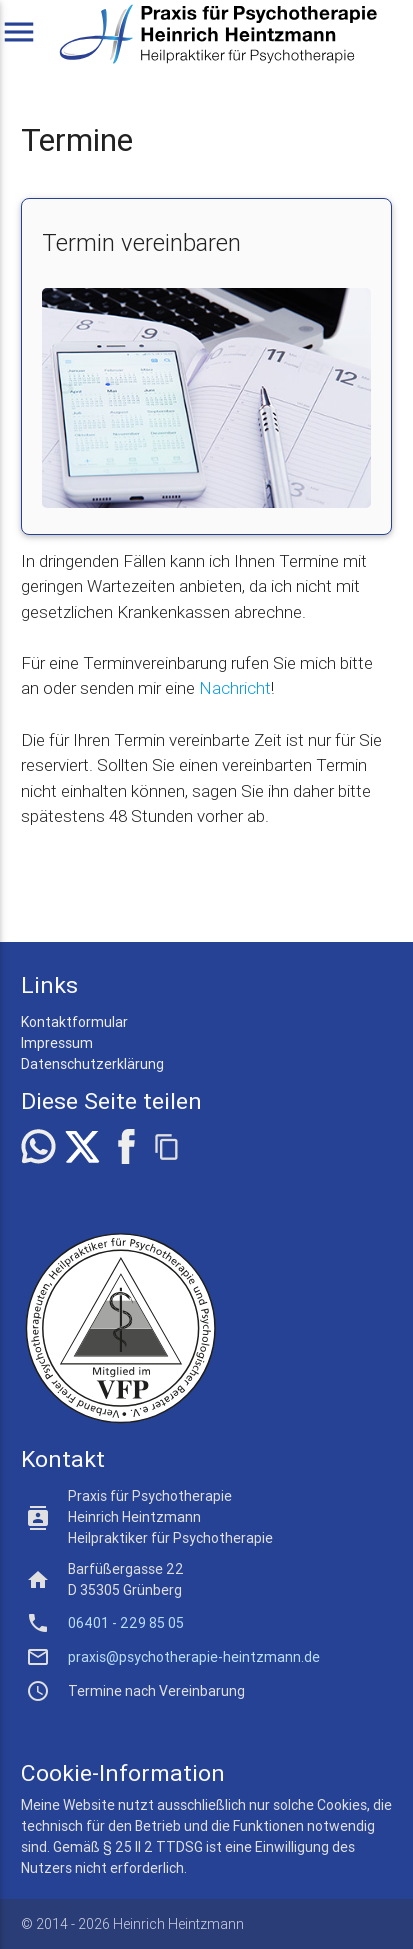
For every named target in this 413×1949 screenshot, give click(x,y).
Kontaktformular (74, 1022)
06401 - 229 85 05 (126, 1623)
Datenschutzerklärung (92, 1064)
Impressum (57, 1043)
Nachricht (235, 688)
